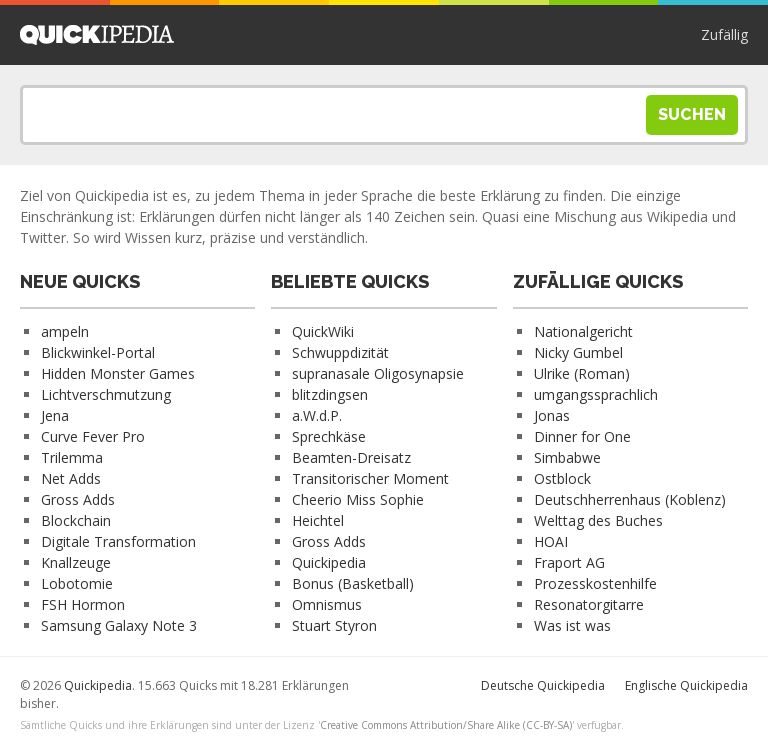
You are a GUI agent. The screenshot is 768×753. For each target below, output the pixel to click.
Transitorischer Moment (370, 478)
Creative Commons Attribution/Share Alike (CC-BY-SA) (446, 725)
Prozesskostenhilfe (595, 583)
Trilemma (72, 457)
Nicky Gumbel (578, 352)
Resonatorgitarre (589, 604)
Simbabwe (567, 457)
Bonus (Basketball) (353, 583)
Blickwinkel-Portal (98, 352)
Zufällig (724, 34)
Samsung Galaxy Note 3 (119, 625)
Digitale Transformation (118, 541)
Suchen (692, 114)
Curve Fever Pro (93, 436)
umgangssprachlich (596, 394)
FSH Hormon (83, 604)
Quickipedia (97, 35)
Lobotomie (77, 583)
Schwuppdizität (340, 352)
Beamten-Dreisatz (351, 457)
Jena (55, 415)
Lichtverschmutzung (106, 394)
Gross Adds (78, 499)
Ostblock (562, 478)
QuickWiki (323, 331)
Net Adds (71, 478)
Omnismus (327, 604)
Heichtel (318, 520)
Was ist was (572, 625)
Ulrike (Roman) (582, 373)
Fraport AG (569, 562)
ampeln (65, 331)
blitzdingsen (330, 394)
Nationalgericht (583, 331)
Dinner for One (582, 436)
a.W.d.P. (317, 415)
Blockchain (76, 520)
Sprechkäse (329, 436)
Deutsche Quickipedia (543, 685)
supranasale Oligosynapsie (378, 373)
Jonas (552, 415)
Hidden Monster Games (118, 373)
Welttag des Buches (598, 520)
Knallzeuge (76, 562)
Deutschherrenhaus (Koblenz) (630, 499)
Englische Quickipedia (686, 685)
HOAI (551, 541)
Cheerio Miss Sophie (358, 499)
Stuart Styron (334, 625)
